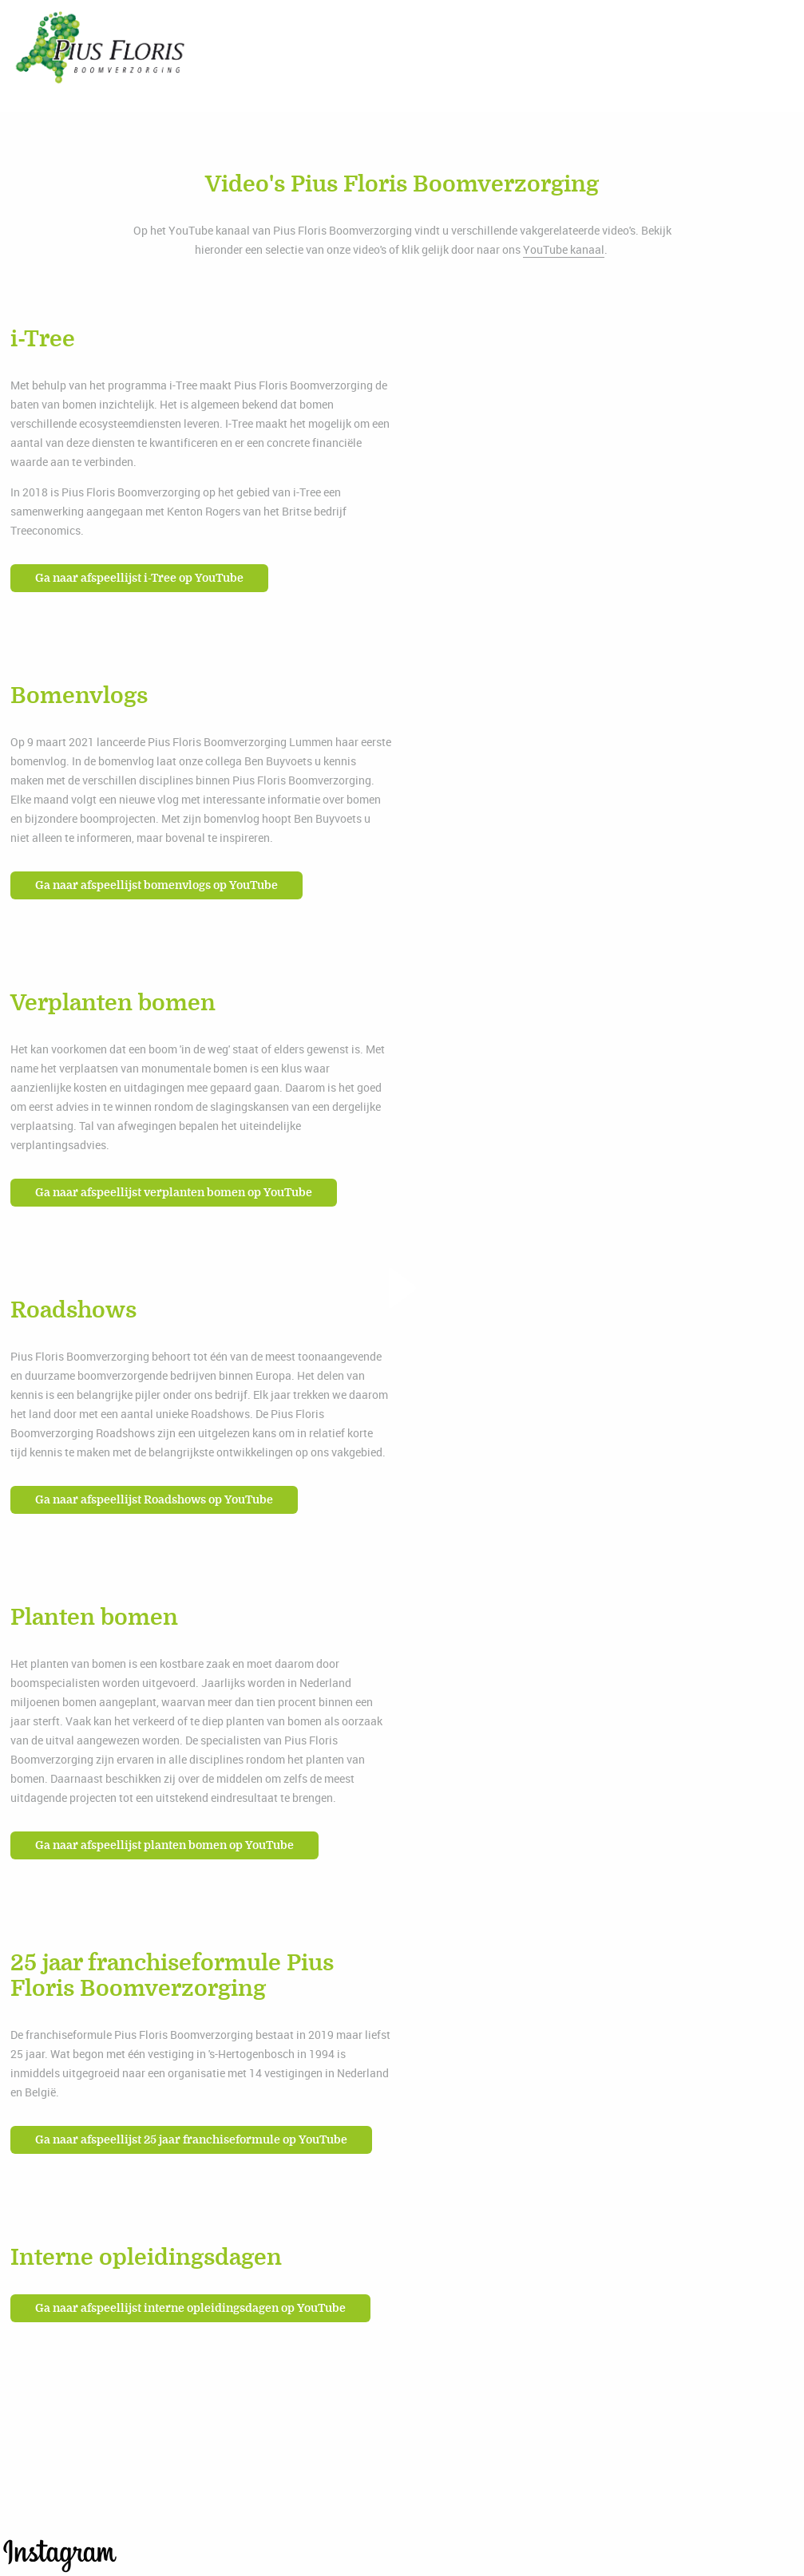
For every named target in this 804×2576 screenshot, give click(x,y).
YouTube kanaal (563, 249)
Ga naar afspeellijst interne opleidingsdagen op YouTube (190, 2308)
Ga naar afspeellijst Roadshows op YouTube (154, 1500)
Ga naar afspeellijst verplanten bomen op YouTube (173, 1192)
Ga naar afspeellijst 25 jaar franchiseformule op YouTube (191, 2140)
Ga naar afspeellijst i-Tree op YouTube (139, 578)
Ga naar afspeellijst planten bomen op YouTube (164, 1845)
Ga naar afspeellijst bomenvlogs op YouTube (156, 885)
